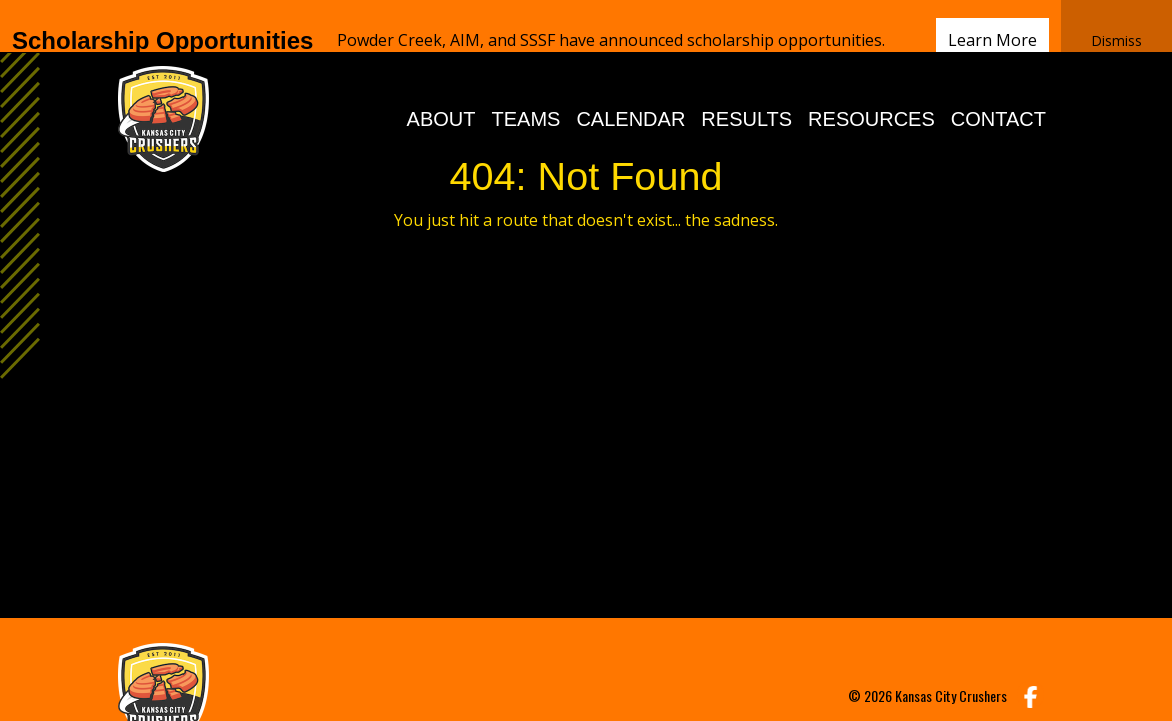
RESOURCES (871, 85)
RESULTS (746, 85)
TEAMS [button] (526, 85)
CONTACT (998, 85)
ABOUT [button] (441, 85)
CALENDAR (630, 85)
